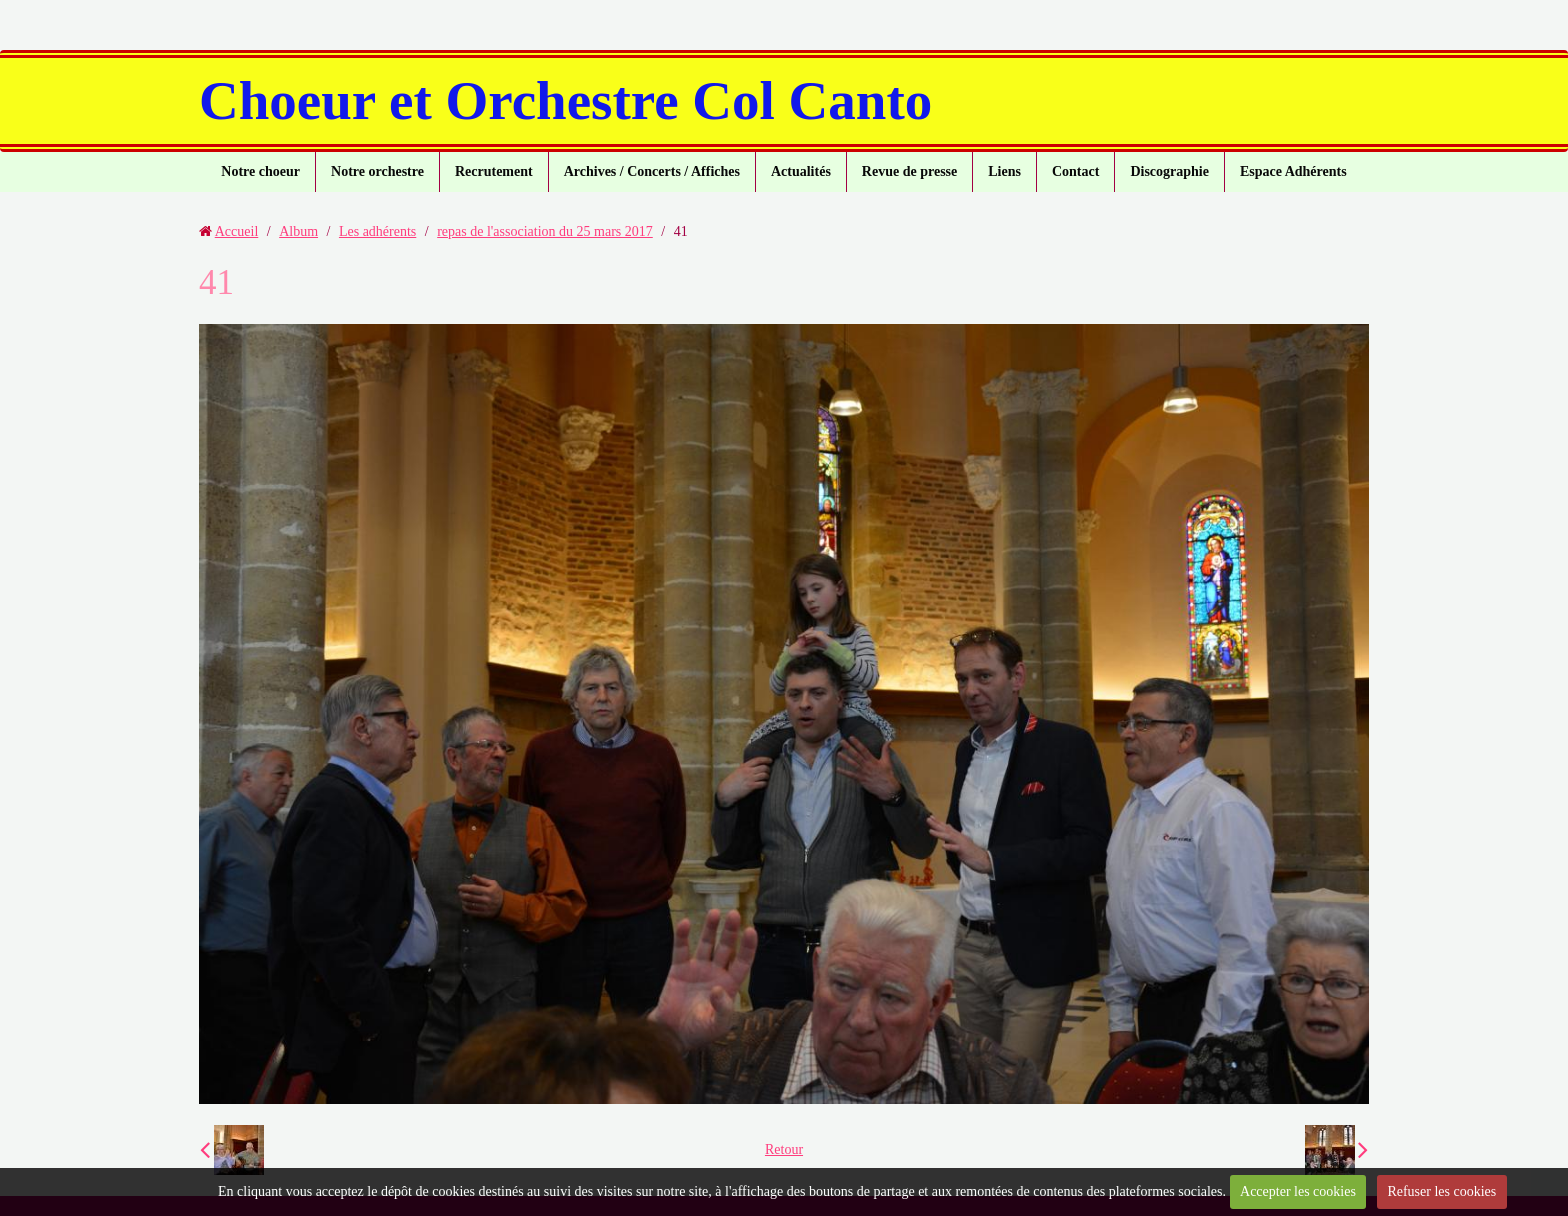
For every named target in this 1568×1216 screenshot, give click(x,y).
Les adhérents (377, 231)
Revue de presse (909, 171)
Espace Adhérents (1293, 171)
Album (298, 231)
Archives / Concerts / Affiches (652, 171)
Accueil (237, 231)
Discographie (1169, 171)
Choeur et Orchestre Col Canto (565, 100)
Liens (1004, 171)
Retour (784, 1149)
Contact (1075, 171)
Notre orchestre (377, 171)
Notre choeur (260, 171)
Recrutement (494, 171)
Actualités (801, 171)
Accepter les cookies (1298, 1191)
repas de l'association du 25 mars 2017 (545, 231)
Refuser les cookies (1441, 1191)
